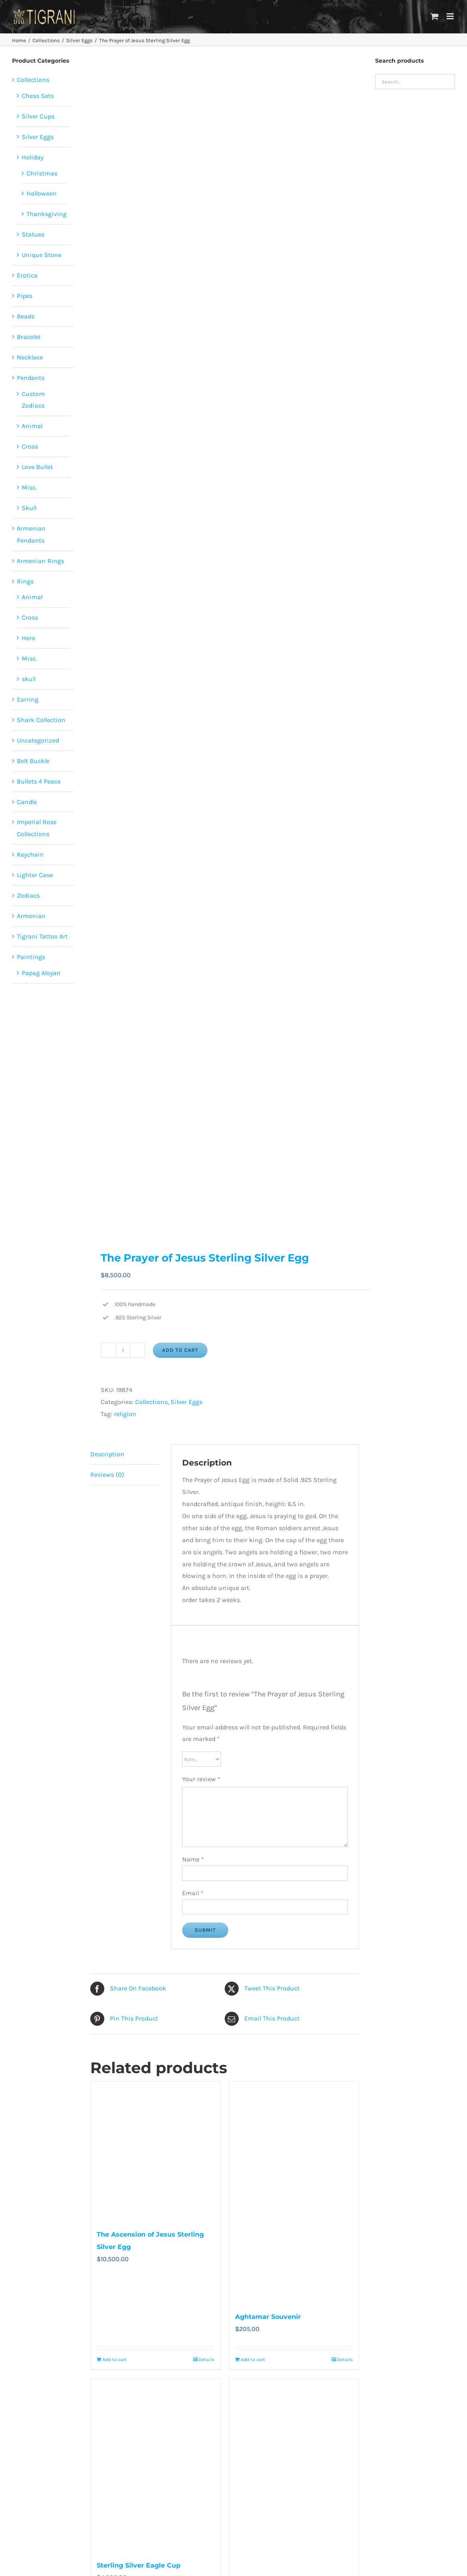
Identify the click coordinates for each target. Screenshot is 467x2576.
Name (193, 1859)
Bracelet (29, 337)
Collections (151, 1402)
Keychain (30, 854)
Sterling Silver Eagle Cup (139, 2565)
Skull (29, 508)
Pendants (31, 378)
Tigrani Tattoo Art (42, 936)
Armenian (31, 916)
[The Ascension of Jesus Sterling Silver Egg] (155, 2151)
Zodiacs (28, 895)
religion (125, 1414)
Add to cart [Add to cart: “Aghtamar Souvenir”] (253, 2359)
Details (206, 2359)
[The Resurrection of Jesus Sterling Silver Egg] (294, 2472)
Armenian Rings (40, 561)
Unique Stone (41, 255)
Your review (201, 1779)
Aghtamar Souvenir (268, 2317)
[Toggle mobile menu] (451, 16)
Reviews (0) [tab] (107, 1474)
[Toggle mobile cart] (434, 16)
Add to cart (180, 1350)
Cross (30, 446)
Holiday (32, 157)
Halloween (41, 193)
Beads (26, 316)
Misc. (29, 487)
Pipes (24, 296)
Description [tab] (107, 1454)
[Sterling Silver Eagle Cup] (155, 2465)
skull (29, 679)
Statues (33, 234)
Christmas (41, 173)
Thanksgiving (46, 214)
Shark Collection (41, 720)
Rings (25, 581)
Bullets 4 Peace (39, 781)
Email (192, 1893)
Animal (32, 426)
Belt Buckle (33, 761)
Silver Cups (38, 116)
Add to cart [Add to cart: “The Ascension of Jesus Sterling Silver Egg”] (114, 2359)
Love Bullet (37, 467)
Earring (28, 699)
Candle (27, 802)
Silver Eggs (187, 1402)
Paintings (31, 957)
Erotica (27, 275)
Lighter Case (35, 875)
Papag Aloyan (41, 973)
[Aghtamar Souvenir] (294, 2192)
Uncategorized (38, 740)
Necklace (30, 357)
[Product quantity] (123, 1350)
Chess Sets (38, 96)
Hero (28, 638)
